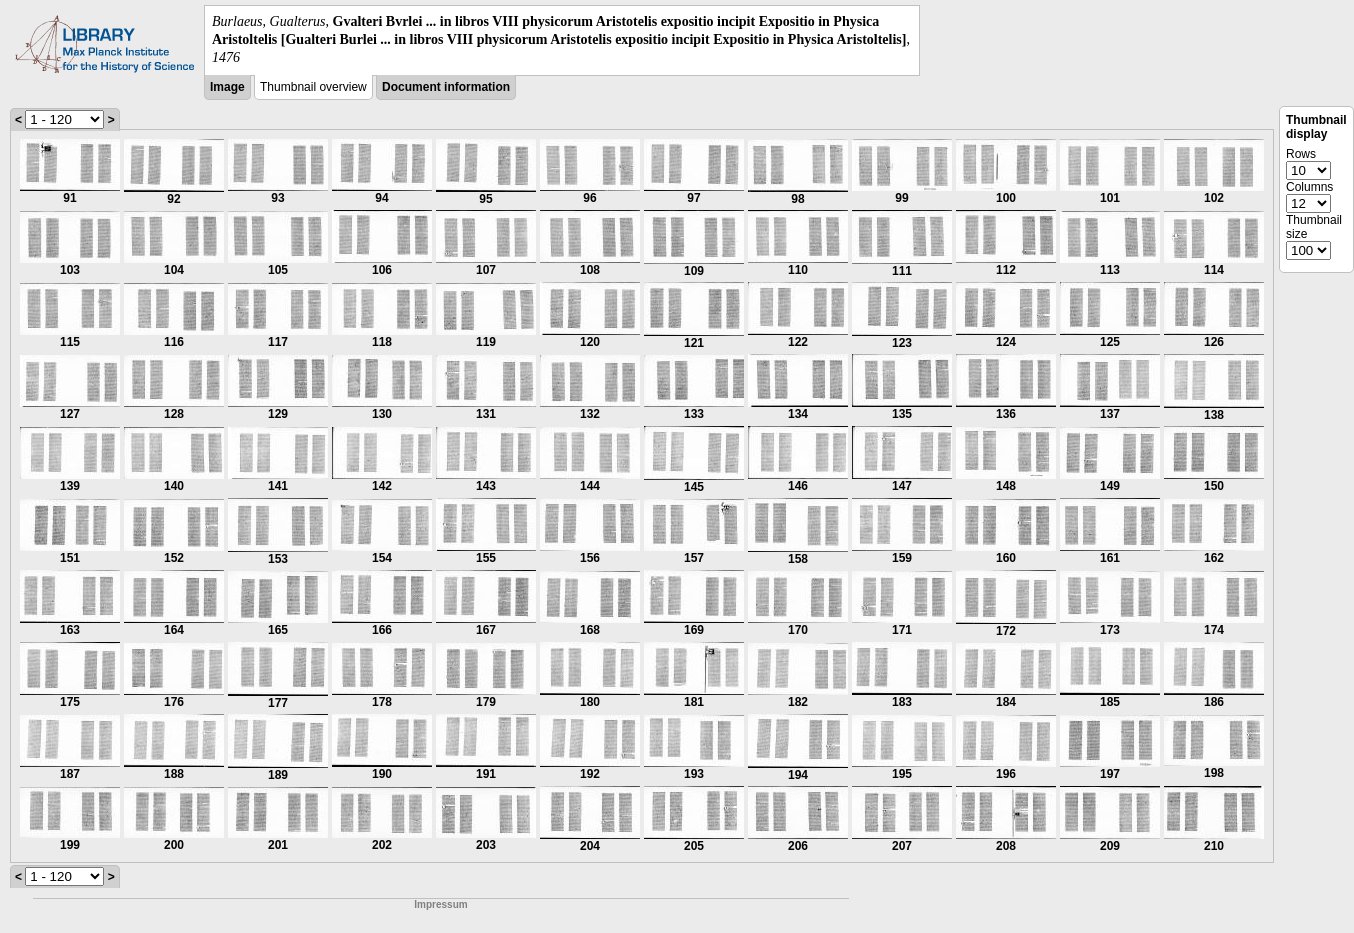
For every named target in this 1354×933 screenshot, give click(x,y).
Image (227, 87)
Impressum (440, 904)
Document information (446, 87)
